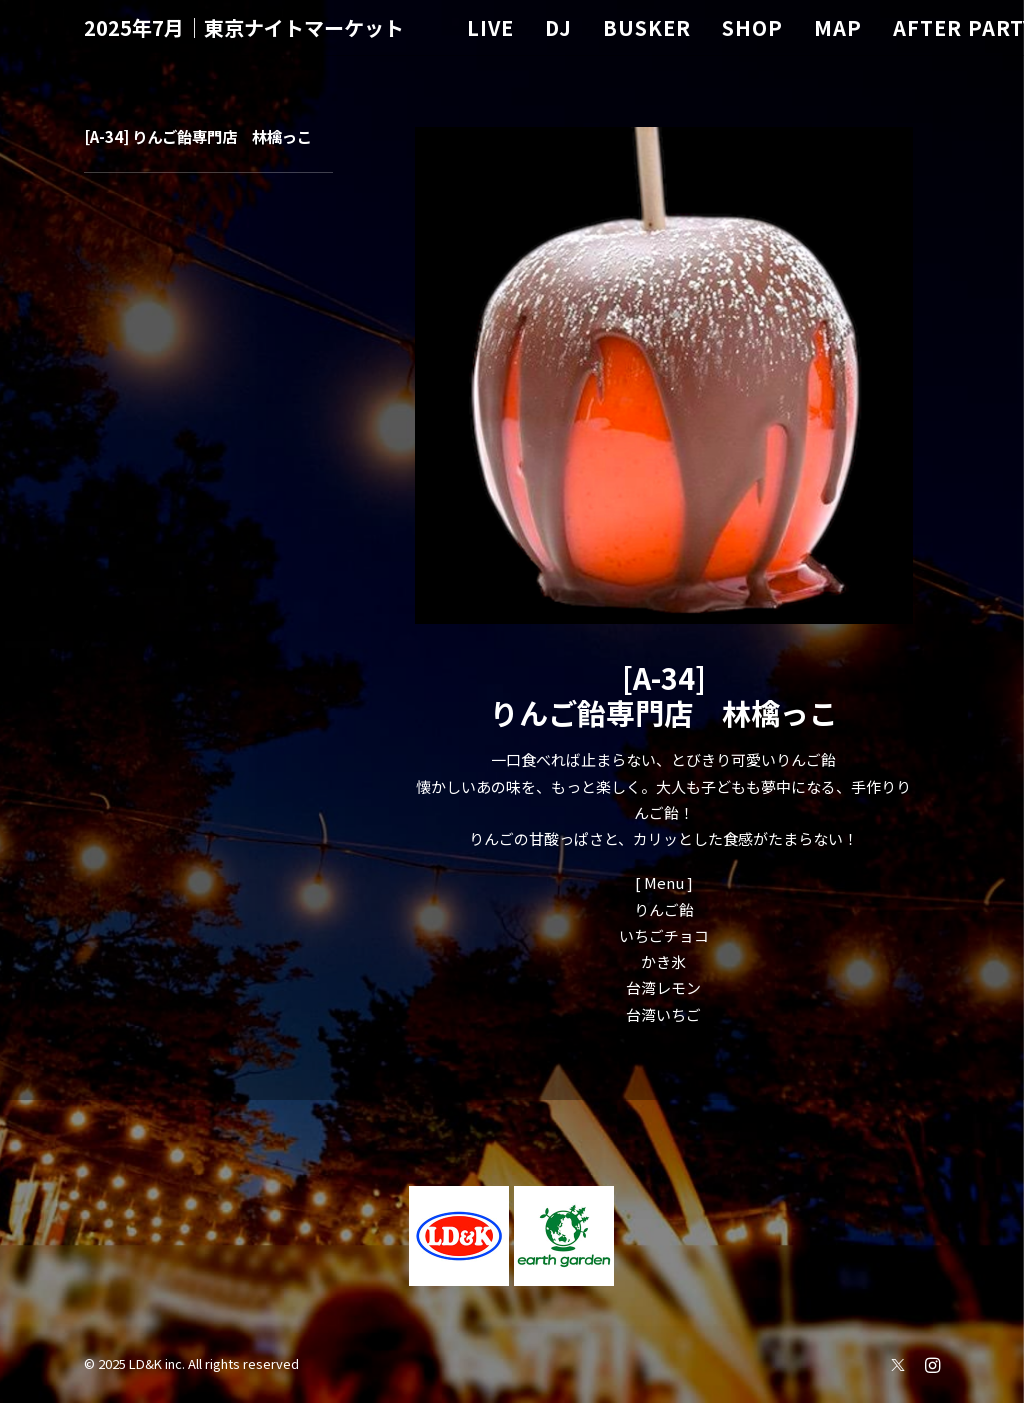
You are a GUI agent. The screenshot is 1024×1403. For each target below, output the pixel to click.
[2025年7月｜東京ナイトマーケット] (244, 28)
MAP (838, 27)
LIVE (490, 27)
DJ (558, 27)
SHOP (752, 27)
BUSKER (647, 27)
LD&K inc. (157, 1363)
